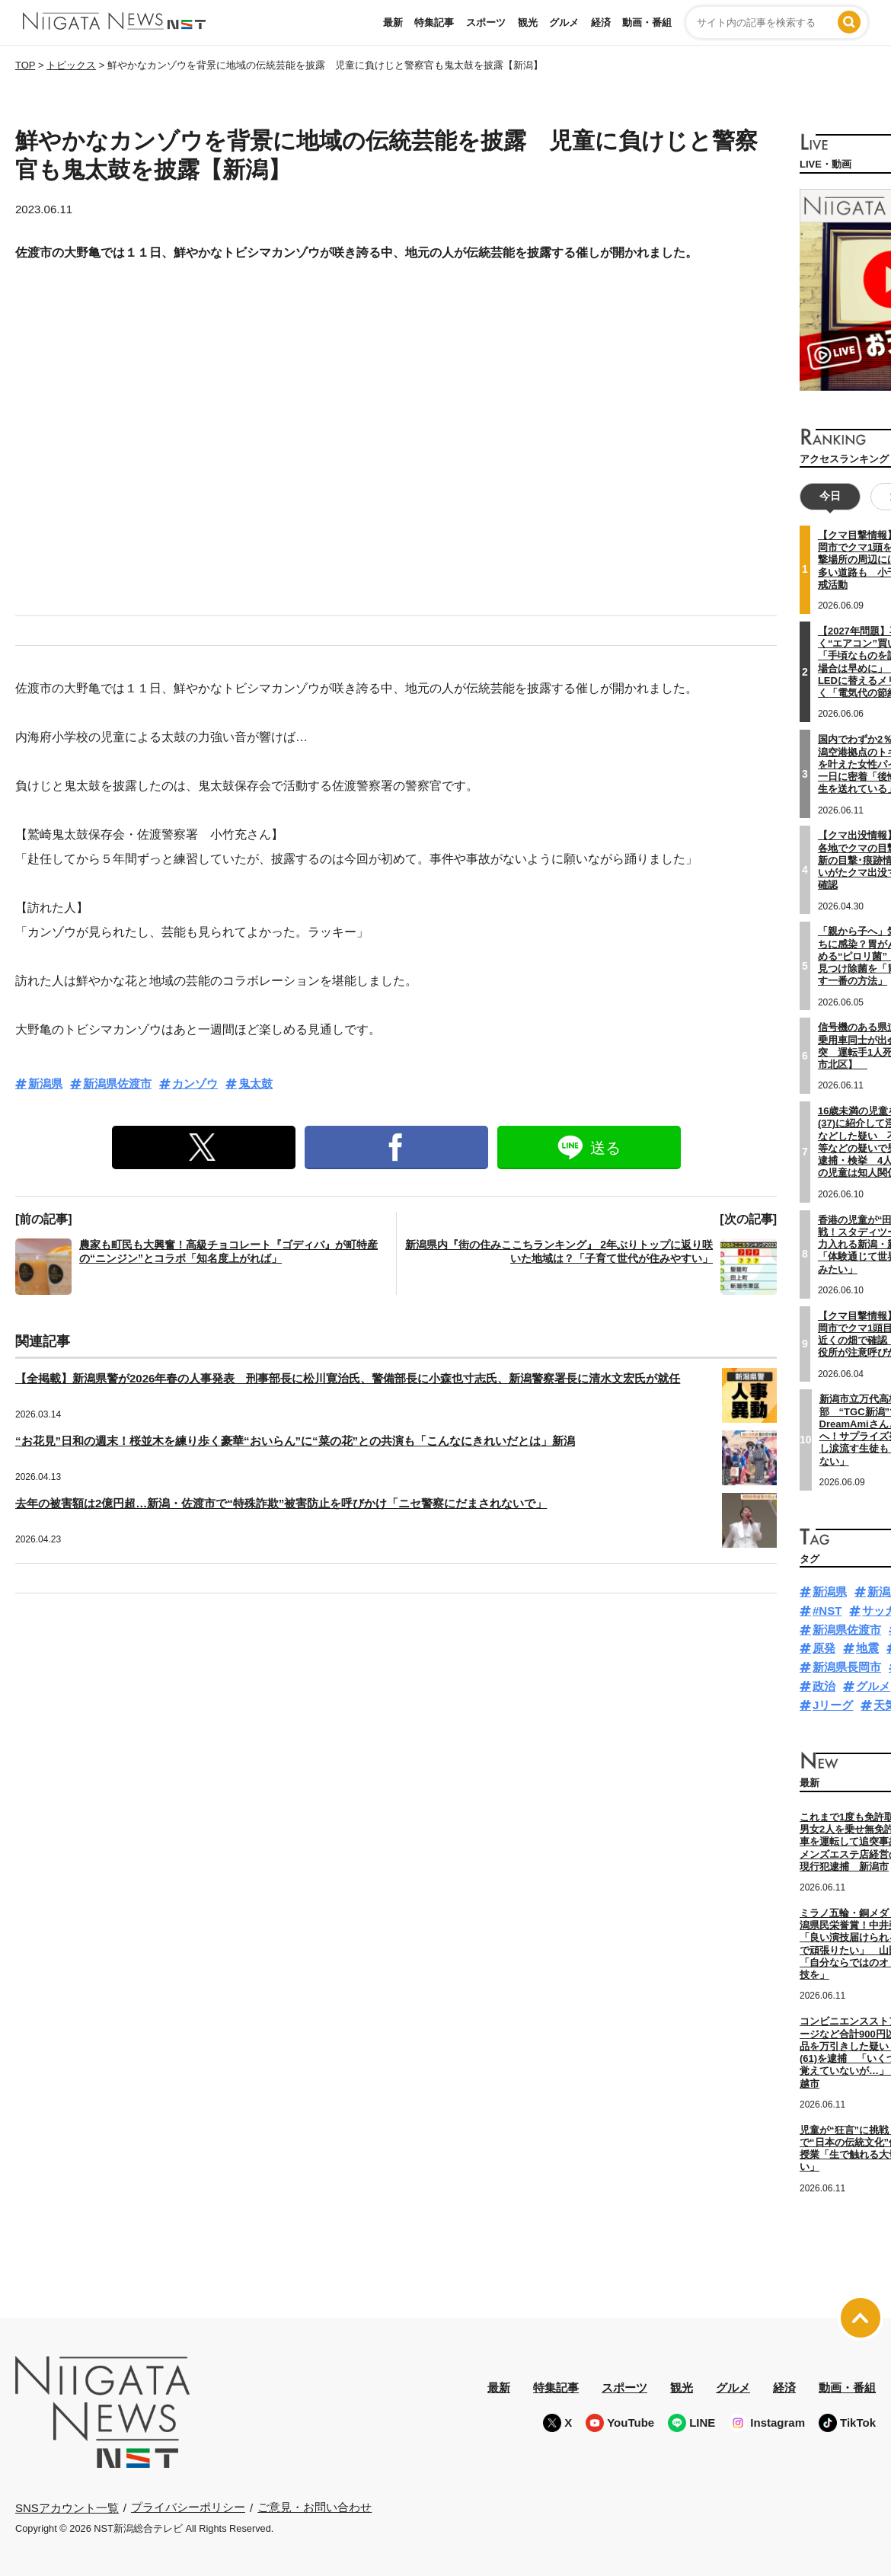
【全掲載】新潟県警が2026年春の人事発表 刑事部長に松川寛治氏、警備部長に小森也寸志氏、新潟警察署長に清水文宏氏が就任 (347, 1378)
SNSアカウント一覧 (67, 2507)
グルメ (564, 22)
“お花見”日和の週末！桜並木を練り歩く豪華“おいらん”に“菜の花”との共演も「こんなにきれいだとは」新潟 (295, 1440)
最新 (393, 22)
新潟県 (45, 1083)
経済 (601, 22)
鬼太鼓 (255, 1083)
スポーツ (486, 22)
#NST (827, 1610)
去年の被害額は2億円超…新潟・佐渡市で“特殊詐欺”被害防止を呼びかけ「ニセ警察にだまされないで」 (281, 1503)
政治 (824, 1686)
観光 (528, 22)
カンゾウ (195, 1083)
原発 (824, 1647)
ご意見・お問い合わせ (314, 2507)
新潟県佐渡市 (117, 1083)
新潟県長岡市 (847, 1666)
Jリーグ (833, 1704)
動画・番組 (647, 22)
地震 (867, 1647)
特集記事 (434, 22)
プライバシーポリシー (188, 2507)
